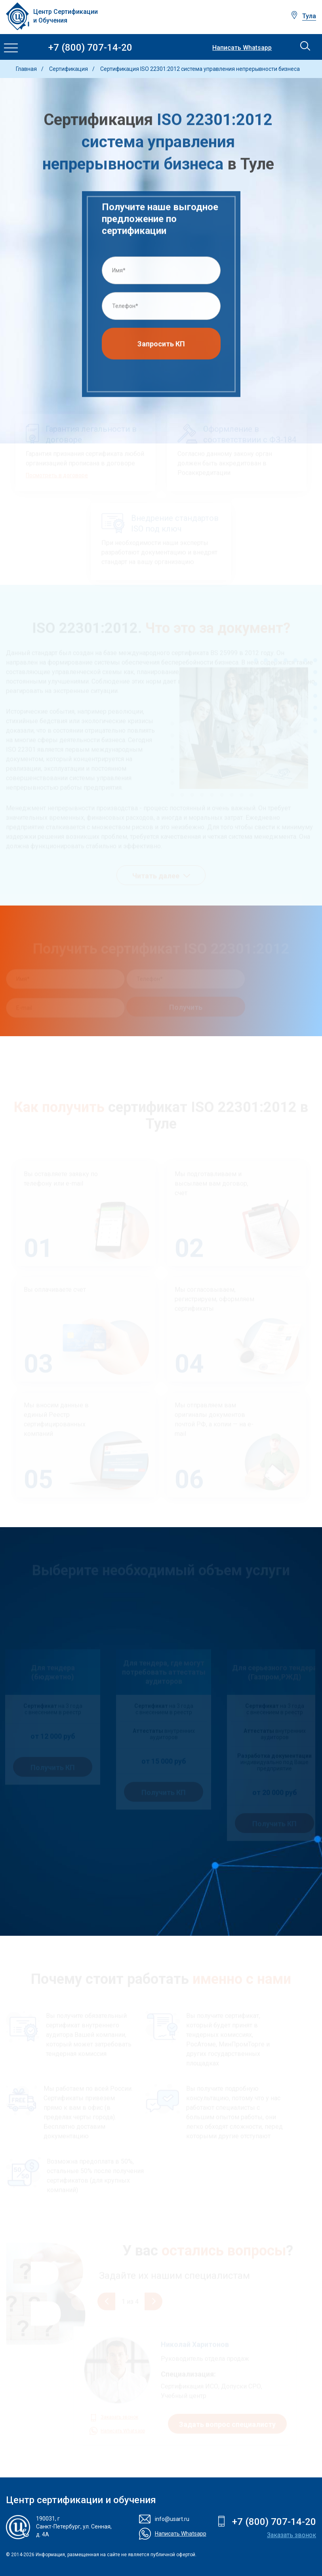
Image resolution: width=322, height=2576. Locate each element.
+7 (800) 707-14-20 (90, 47)
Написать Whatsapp (242, 48)
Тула (309, 16)
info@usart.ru (172, 2519)
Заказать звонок (291, 2535)
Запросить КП (161, 347)
